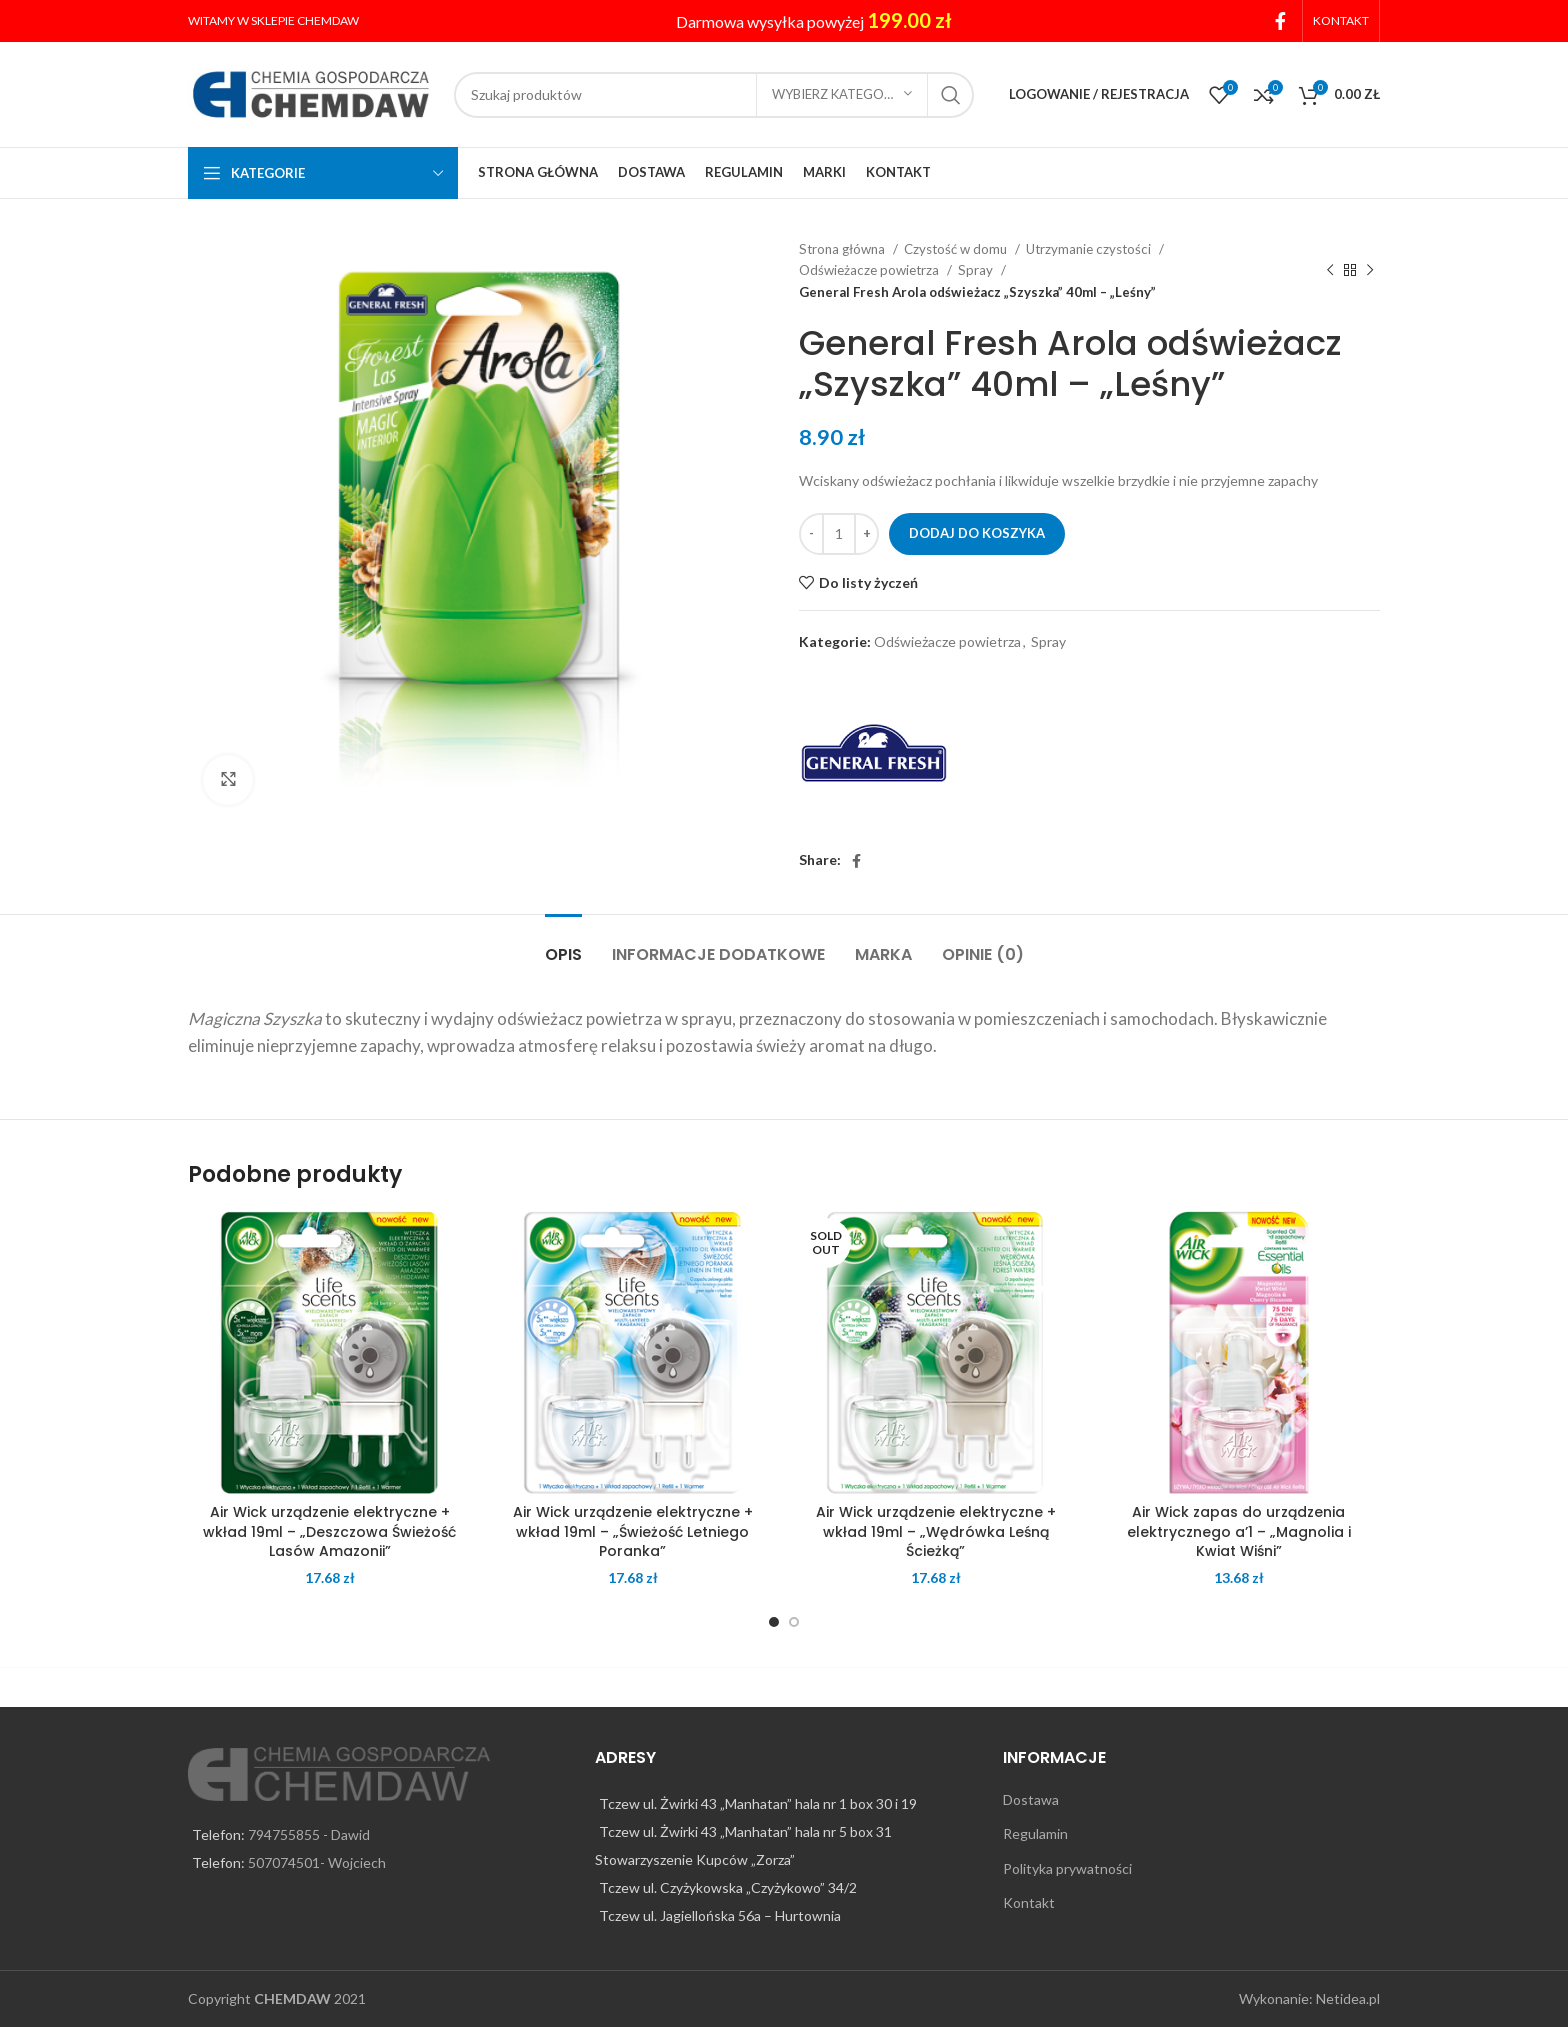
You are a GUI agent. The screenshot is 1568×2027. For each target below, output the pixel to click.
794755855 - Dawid (309, 1834)
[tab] (563, 944)
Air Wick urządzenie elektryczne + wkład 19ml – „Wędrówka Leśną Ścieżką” (936, 1531)
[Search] (714, 95)
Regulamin (1035, 1833)
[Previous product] (1330, 271)
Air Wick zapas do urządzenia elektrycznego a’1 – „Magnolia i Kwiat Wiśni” (1239, 1531)
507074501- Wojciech (317, 1862)
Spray (977, 270)
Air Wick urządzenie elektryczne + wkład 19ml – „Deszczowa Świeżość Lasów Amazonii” (329, 1531)
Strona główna (843, 249)
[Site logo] (311, 92)
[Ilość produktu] (839, 534)
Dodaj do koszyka (977, 533)
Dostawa (1031, 1799)
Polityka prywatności (1067, 1868)
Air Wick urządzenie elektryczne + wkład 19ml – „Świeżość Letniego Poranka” (633, 1531)
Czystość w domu (957, 249)
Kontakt (1029, 1902)
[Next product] (1370, 271)
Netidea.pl (1348, 1998)
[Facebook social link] (1280, 21)
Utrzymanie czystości (1090, 249)
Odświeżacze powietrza (870, 270)
